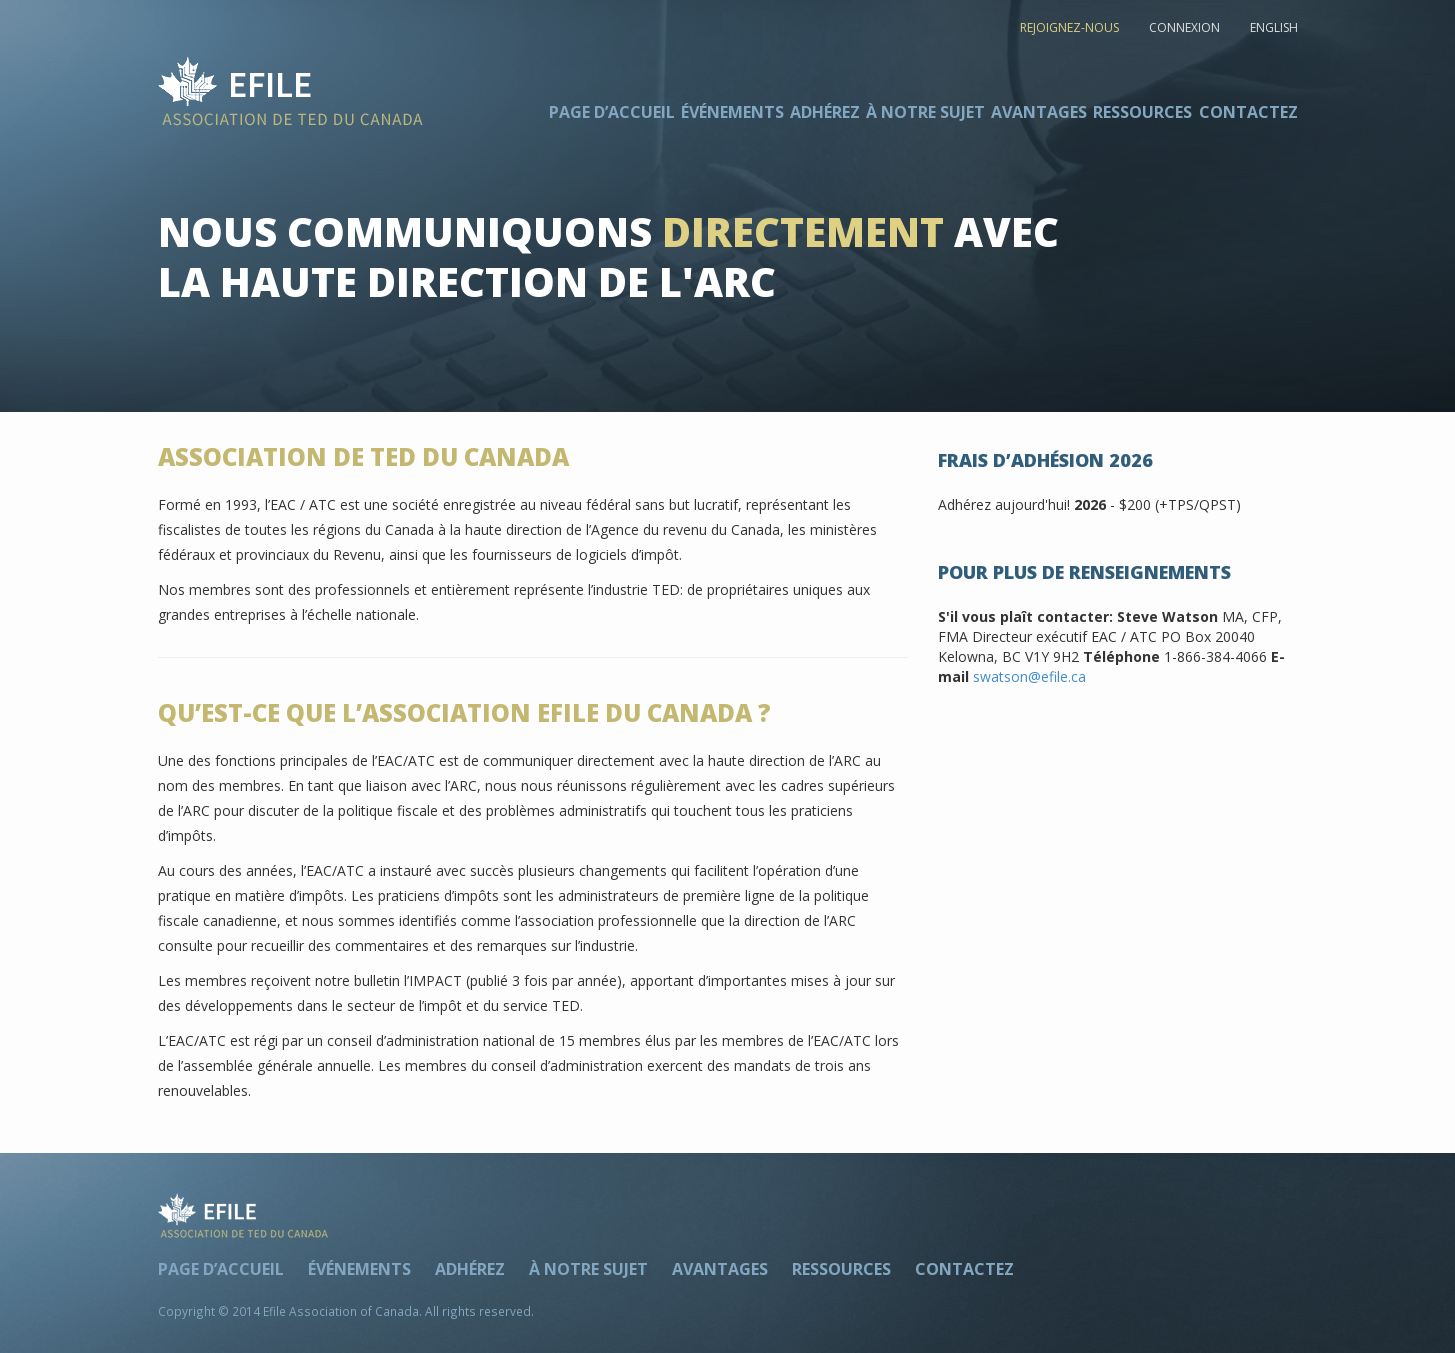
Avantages (1039, 112)
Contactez (1248, 112)
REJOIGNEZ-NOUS (1069, 27)
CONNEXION (1184, 27)
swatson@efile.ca (1029, 676)
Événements (732, 112)
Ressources (1142, 112)
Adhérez (825, 112)
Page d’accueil (612, 112)
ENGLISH (1274, 27)
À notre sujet (925, 112)
